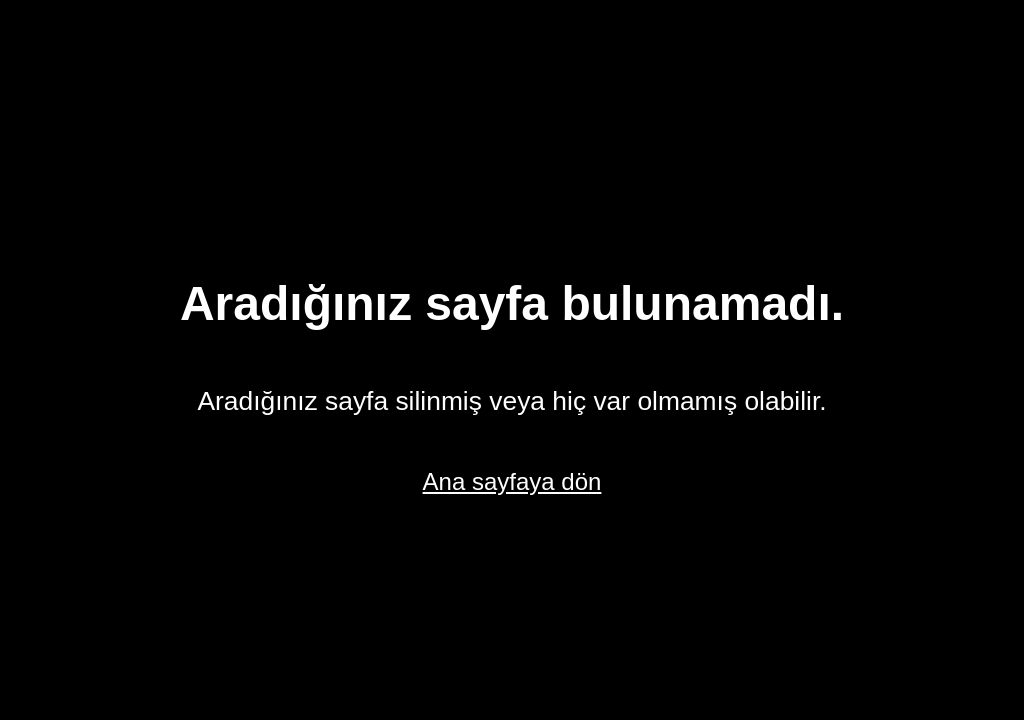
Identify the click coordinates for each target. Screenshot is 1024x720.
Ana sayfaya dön (512, 481)
